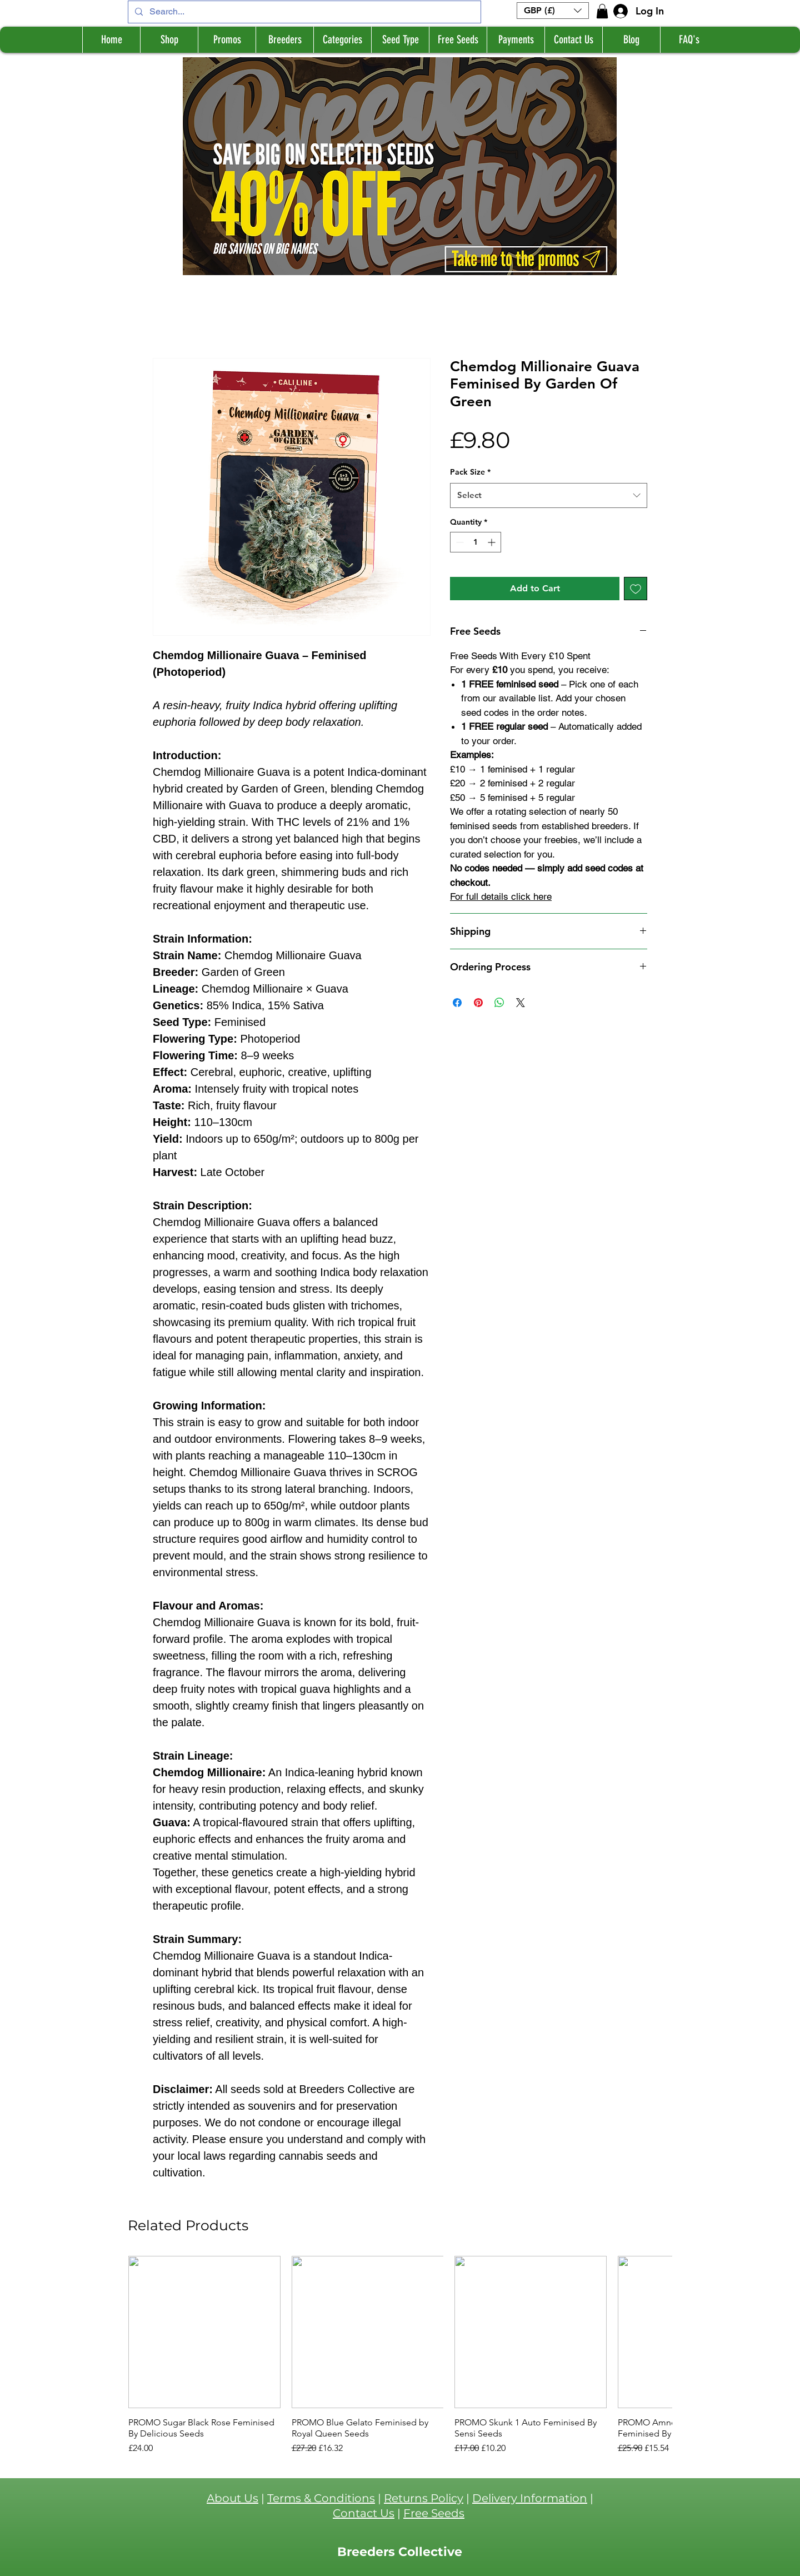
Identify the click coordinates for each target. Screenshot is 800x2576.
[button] (553, 10)
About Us (232, 2498)
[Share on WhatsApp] (499, 1002)
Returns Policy (423, 2498)
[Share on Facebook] (457, 1002)
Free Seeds (433, 2513)
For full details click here (501, 896)
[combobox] (548, 495)
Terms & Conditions (321, 2498)
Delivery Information (529, 2498)
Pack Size (470, 472)
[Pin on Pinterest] (478, 1002)
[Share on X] (520, 1002)
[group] (400, 2355)
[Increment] (492, 542)
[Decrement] (459, 542)
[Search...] (303, 12)
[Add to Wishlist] (635, 588)
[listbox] (553, 10)
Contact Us (363, 2513)
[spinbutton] (476, 542)
